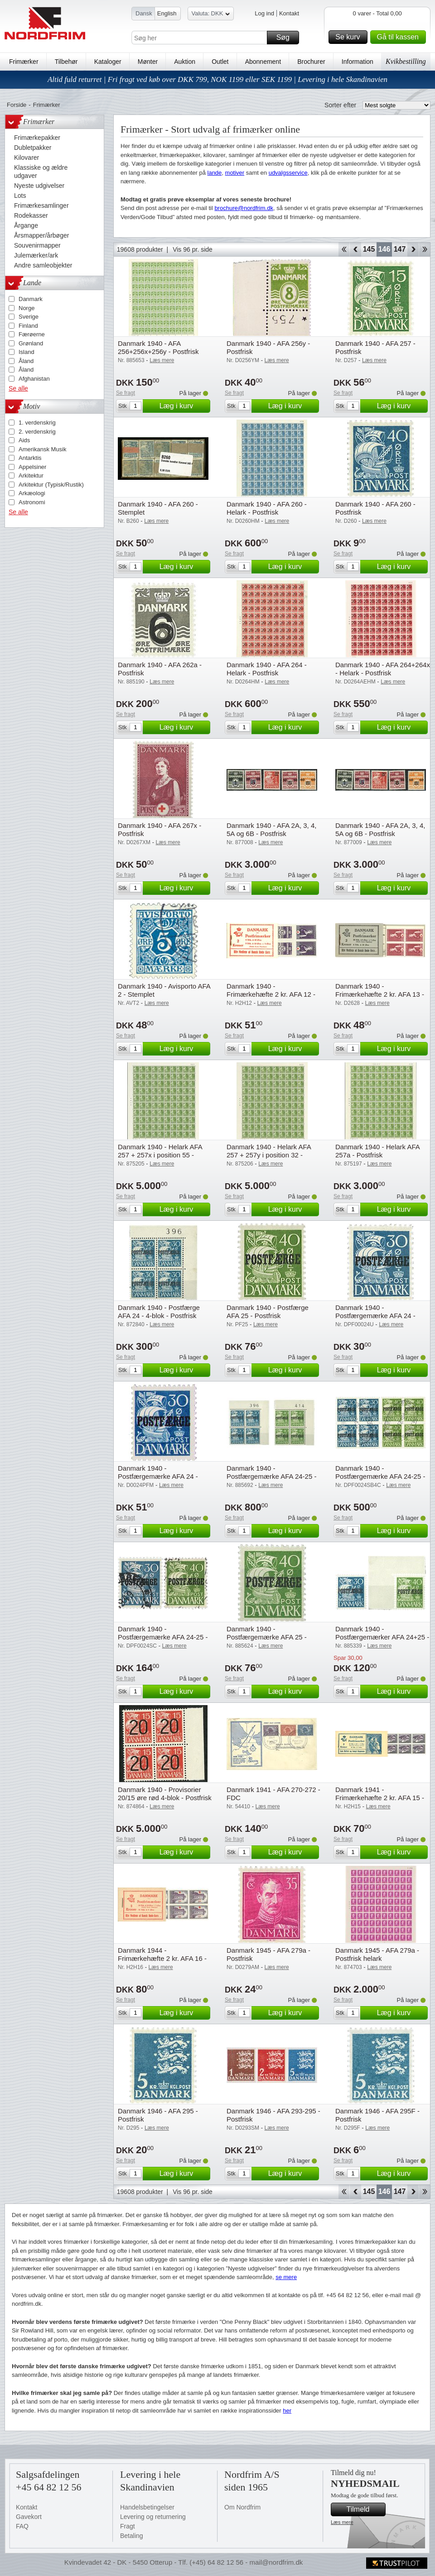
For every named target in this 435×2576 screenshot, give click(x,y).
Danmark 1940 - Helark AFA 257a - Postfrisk (377, 1151)
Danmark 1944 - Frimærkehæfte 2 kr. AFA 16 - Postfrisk (162, 1958)
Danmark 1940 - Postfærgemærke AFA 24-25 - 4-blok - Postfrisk (271, 1476)
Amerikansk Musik (42, 449)
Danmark (31, 299)
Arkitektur (31, 475)
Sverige (29, 316)
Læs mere (342, 2522)
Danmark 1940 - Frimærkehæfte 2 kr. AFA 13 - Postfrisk (379, 994)
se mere (286, 2277)
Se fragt (125, 393)
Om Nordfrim (242, 2507)
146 (384, 249)
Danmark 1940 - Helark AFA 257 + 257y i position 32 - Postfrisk (269, 1155)
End (424, 249)
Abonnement (263, 61)
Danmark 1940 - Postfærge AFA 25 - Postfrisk (268, 1311)
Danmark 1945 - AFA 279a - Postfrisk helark (377, 1954)
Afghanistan (34, 378)
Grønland (31, 343)
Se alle (18, 388)
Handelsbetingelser (147, 2507)
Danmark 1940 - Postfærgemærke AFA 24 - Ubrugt (375, 1316)
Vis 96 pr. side (193, 249)
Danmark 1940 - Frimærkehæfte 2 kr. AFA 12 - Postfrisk (271, 994)
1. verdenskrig (37, 422)
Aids (24, 440)
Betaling (131, 2535)
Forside (16, 104)
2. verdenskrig (37, 431)
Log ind (264, 13)
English (167, 13)
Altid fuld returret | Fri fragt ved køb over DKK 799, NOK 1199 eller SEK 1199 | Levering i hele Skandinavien (217, 79)
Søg (286, 37)
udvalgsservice (288, 172)
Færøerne (32, 334)
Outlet (220, 61)
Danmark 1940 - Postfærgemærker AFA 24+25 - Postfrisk (382, 1637)
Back (355, 249)
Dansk (143, 13)
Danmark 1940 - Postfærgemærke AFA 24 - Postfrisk (158, 1476)
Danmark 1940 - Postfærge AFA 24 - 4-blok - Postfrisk (159, 1311)
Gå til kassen (400, 37)
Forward (413, 249)
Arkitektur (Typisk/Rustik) (51, 484)
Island (26, 352)
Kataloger (107, 61)
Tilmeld (365, 2509)
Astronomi (32, 502)
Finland (28, 325)
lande (215, 172)
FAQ (22, 2526)
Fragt (127, 2526)
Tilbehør (66, 61)
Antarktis (30, 457)
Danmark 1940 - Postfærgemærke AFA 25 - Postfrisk (267, 1637)
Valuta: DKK (211, 14)
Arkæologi (32, 493)
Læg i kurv (184, 406)
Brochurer (311, 61)
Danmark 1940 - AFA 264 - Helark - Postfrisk (267, 669)
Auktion (184, 61)
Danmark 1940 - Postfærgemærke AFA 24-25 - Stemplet (163, 1637)
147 (400, 249)
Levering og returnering (153, 2516)
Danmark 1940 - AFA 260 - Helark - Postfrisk (267, 508)
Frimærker (24, 61)
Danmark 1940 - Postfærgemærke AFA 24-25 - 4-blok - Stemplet (380, 1476)
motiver (235, 172)
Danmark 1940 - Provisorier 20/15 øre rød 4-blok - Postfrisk (165, 1794)
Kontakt (289, 13)
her (287, 2410)
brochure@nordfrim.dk (243, 208)
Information (357, 61)
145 (369, 249)
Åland (26, 361)
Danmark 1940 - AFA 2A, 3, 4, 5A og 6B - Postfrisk (271, 829)
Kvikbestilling (406, 61)
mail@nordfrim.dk (276, 2562)
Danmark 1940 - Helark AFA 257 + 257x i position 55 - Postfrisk (160, 1155)
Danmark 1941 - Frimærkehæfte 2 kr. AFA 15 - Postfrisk (379, 1798)
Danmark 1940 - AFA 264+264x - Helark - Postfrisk (382, 669)
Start (343, 249)
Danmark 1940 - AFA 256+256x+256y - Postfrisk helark (158, 351)
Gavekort (29, 2516)
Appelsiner (32, 467)
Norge (26, 308)
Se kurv (349, 37)
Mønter (148, 61)
